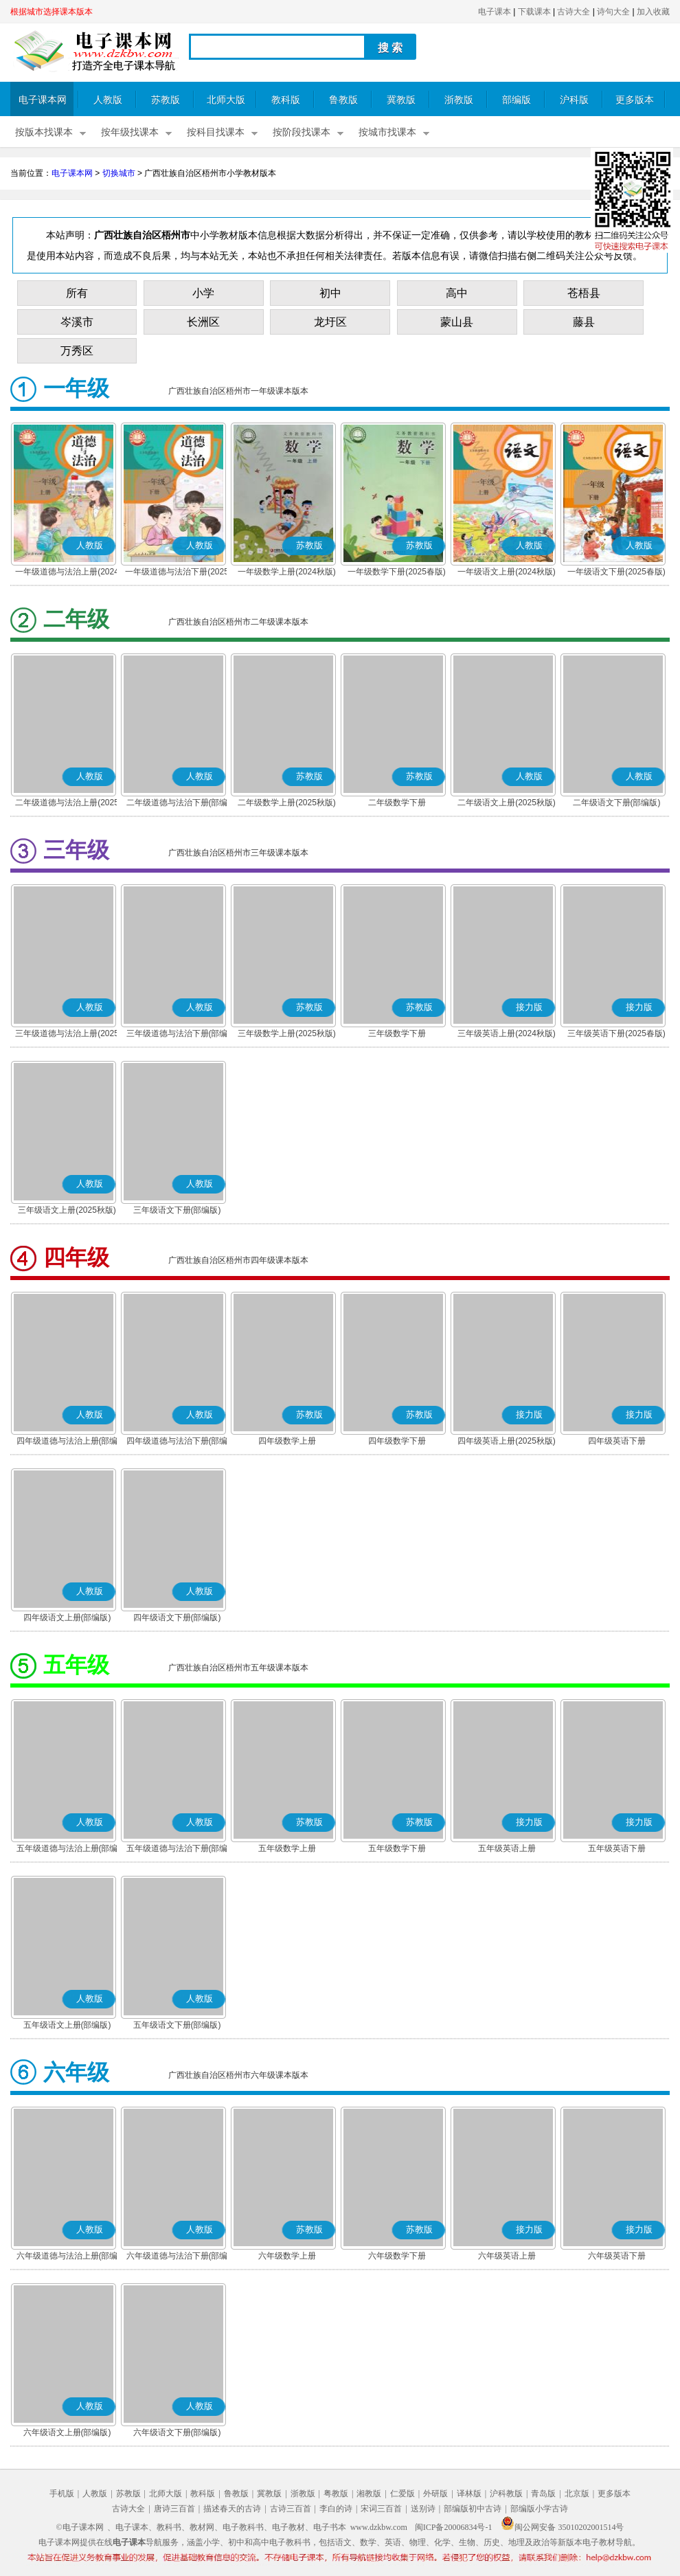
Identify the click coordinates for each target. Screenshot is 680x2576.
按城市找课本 (387, 132)
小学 (203, 293)
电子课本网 (43, 100)
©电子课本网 (80, 2527)
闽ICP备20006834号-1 (453, 2527)
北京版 (577, 2493)
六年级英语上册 (507, 2256)
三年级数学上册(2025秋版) (287, 1033)
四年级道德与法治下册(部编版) (177, 1442)
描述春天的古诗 (232, 2508)
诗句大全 (613, 11)
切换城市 (118, 173)
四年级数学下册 (397, 1441)
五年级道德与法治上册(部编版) (67, 1850)
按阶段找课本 (301, 132)
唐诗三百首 (174, 2508)
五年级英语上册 (507, 1848)
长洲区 (203, 322)
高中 (457, 293)
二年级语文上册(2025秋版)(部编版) (506, 804)
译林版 (469, 2493)
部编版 (516, 100)
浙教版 (458, 100)
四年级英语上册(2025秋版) (506, 1441)
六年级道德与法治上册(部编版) (67, 2257)
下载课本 (534, 11)
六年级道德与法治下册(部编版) (177, 2257)
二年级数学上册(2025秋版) (287, 802)
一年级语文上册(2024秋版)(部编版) (506, 573)
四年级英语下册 (617, 1441)
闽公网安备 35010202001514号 (562, 2527)
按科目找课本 (216, 132)
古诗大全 (573, 11)
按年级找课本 (130, 132)
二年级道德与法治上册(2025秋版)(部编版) (67, 804)
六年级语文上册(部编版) (67, 2432)
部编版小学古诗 (539, 2508)
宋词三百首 (381, 2508)
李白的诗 (335, 2508)
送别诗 (423, 2508)
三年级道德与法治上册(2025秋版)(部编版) (67, 1035)
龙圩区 (330, 322)
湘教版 (368, 2493)
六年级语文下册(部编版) (177, 2432)
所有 (77, 293)
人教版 (107, 100)
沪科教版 (506, 2493)
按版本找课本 (44, 132)
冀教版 (401, 100)
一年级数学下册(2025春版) (397, 571)
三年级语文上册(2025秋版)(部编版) (67, 1211)
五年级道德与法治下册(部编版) (177, 1850)
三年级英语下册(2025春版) (616, 1033)
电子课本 (494, 11)
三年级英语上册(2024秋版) (506, 1033)
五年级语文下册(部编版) (177, 2025)
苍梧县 (583, 293)
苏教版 (165, 100)
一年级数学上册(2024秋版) (287, 571)
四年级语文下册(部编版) (177, 1617)
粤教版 (336, 2493)
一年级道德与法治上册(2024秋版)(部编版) (67, 573)
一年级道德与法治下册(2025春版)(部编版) (177, 573)
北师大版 (226, 100)
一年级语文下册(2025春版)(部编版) (616, 573)
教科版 (285, 100)
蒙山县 (456, 322)
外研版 (435, 2493)
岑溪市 (76, 322)
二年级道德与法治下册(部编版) (177, 804)
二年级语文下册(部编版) (617, 802)
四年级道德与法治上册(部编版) (67, 1442)
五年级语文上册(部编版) (67, 2025)
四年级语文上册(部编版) (67, 1617)
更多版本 (634, 100)
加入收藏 (653, 11)
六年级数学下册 (397, 2256)
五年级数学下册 (397, 1848)
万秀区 (76, 351)
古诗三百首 (290, 2508)
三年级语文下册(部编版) (177, 1210)
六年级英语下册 (617, 2256)
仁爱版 (402, 2493)
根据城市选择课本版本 (51, 11)
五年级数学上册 (287, 1848)
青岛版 (543, 2493)
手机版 (61, 2493)
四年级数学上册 (287, 1441)
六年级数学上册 (287, 2256)
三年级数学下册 (397, 1033)
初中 (330, 293)
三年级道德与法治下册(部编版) (177, 1035)
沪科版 (574, 100)
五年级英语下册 (617, 1848)
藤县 (584, 322)
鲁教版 (343, 100)
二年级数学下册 (397, 802)
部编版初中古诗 (472, 2508)
